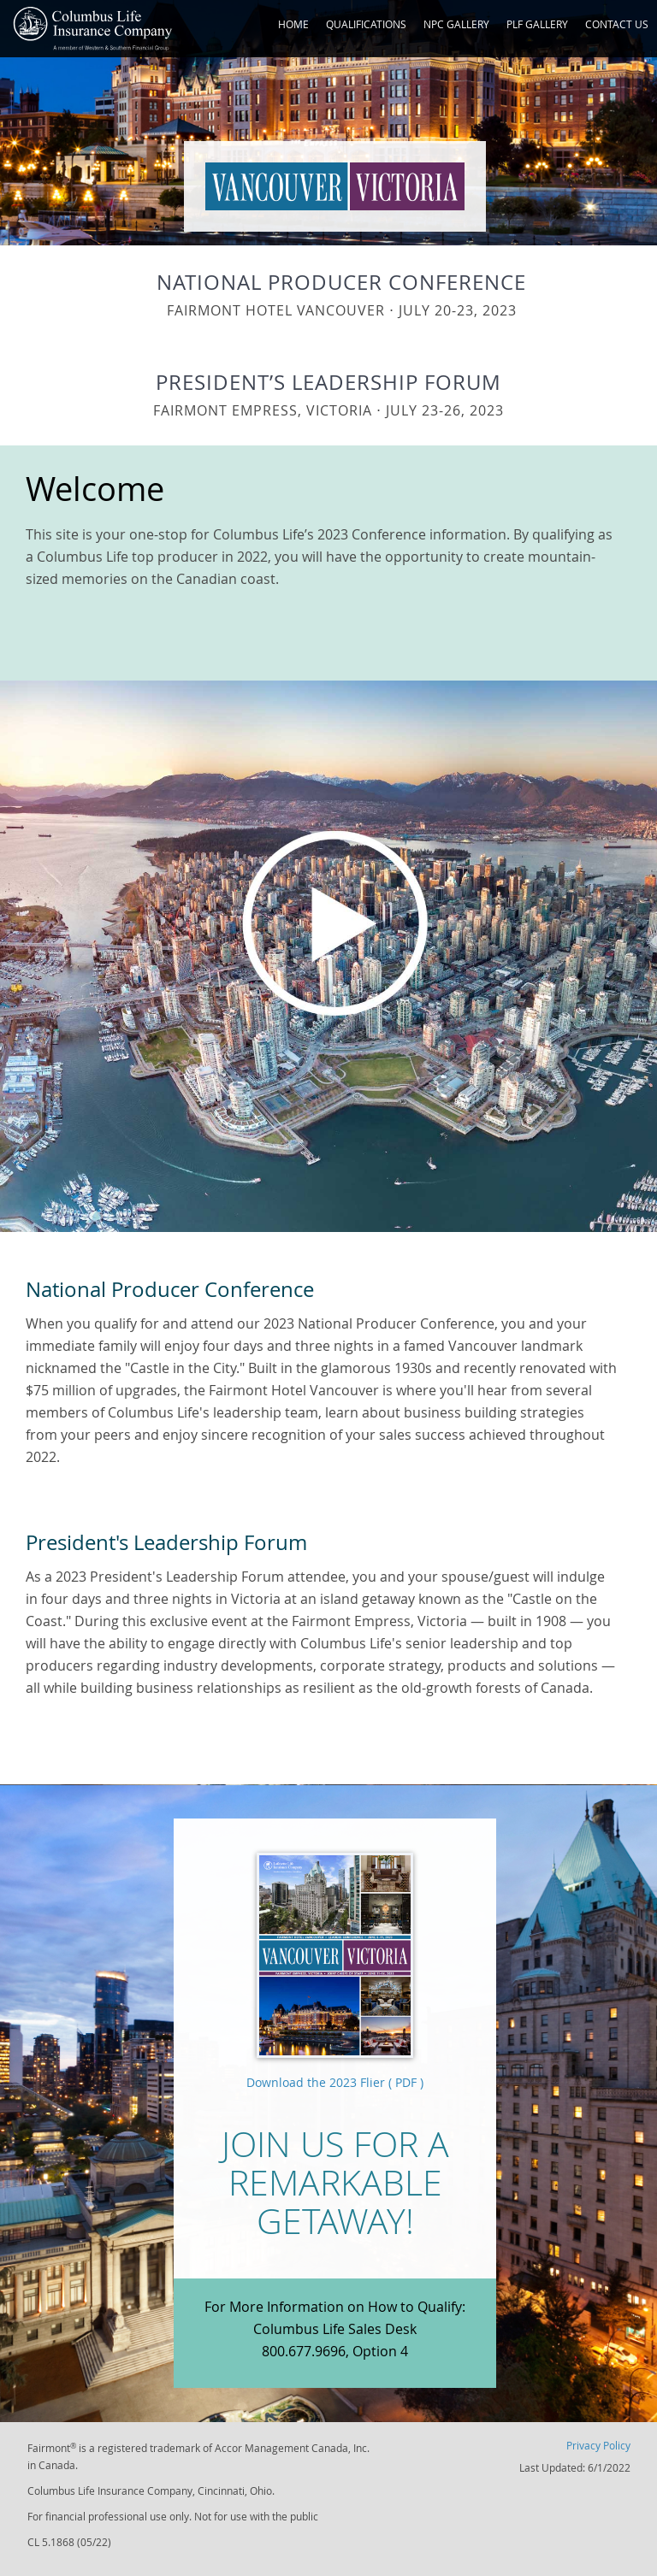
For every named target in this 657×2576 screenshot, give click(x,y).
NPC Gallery (456, 24)
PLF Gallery (537, 24)
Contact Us (616, 24)
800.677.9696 (304, 2351)
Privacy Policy (598, 2445)
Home (293, 24)
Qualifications (366, 24)
